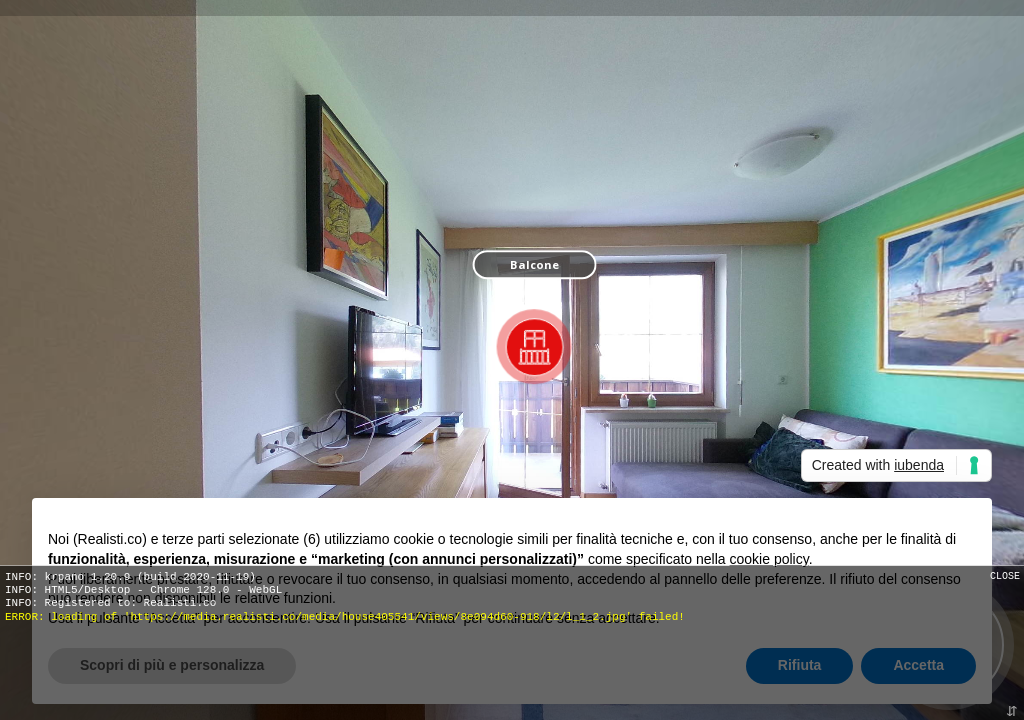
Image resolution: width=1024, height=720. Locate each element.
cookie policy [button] (769, 559)
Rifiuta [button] (800, 665)
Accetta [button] (918, 665)
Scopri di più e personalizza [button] (172, 665)
